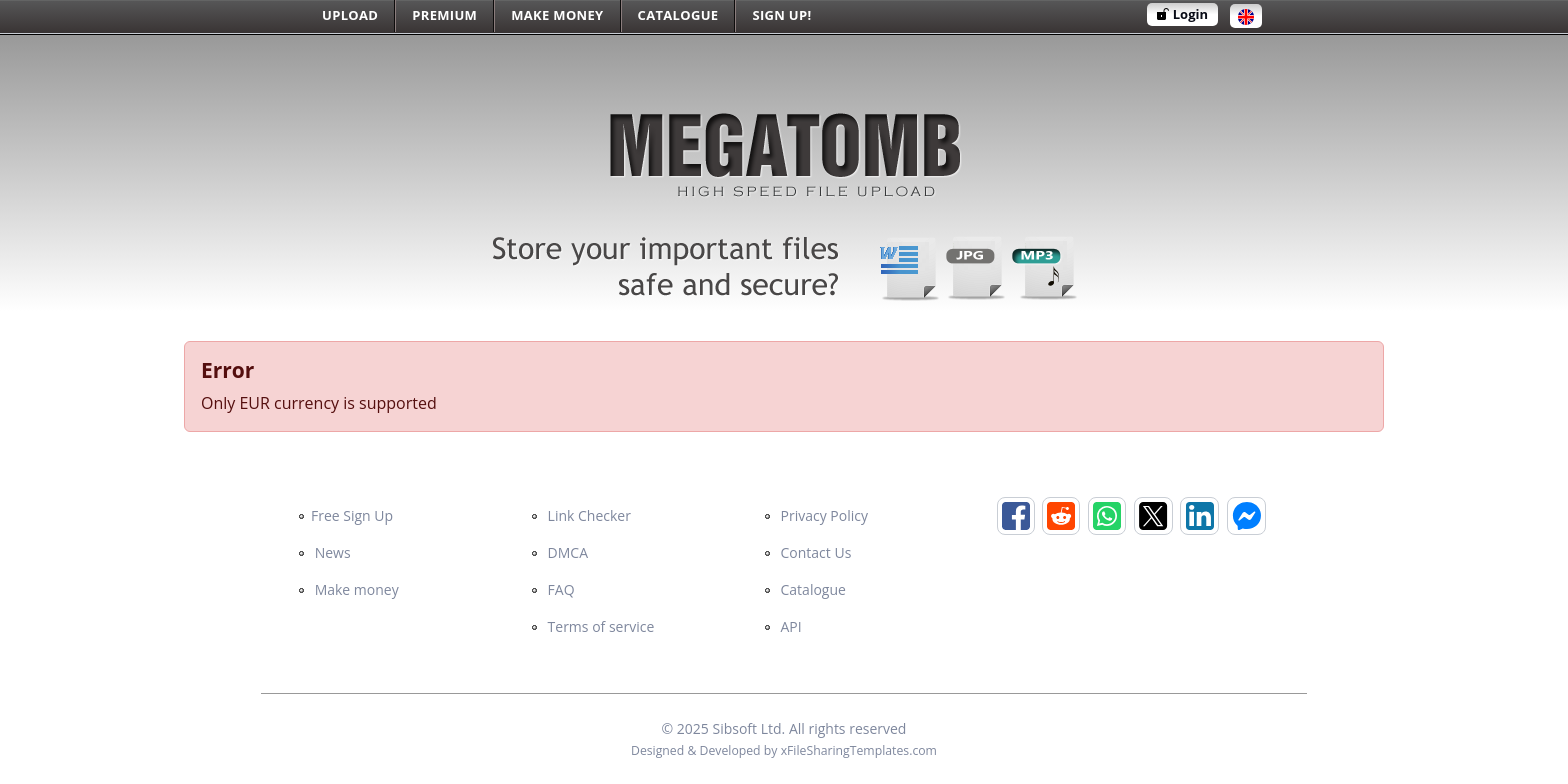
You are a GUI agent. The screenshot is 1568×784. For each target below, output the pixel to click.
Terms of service (592, 626)
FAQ (553, 589)
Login (1182, 14)
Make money (348, 589)
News (324, 552)
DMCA (559, 552)
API (783, 626)
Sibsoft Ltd (746, 728)
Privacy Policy (816, 515)
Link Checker (581, 515)
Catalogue (805, 589)
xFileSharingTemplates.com (859, 750)
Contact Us (807, 552)
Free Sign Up (345, 515)
